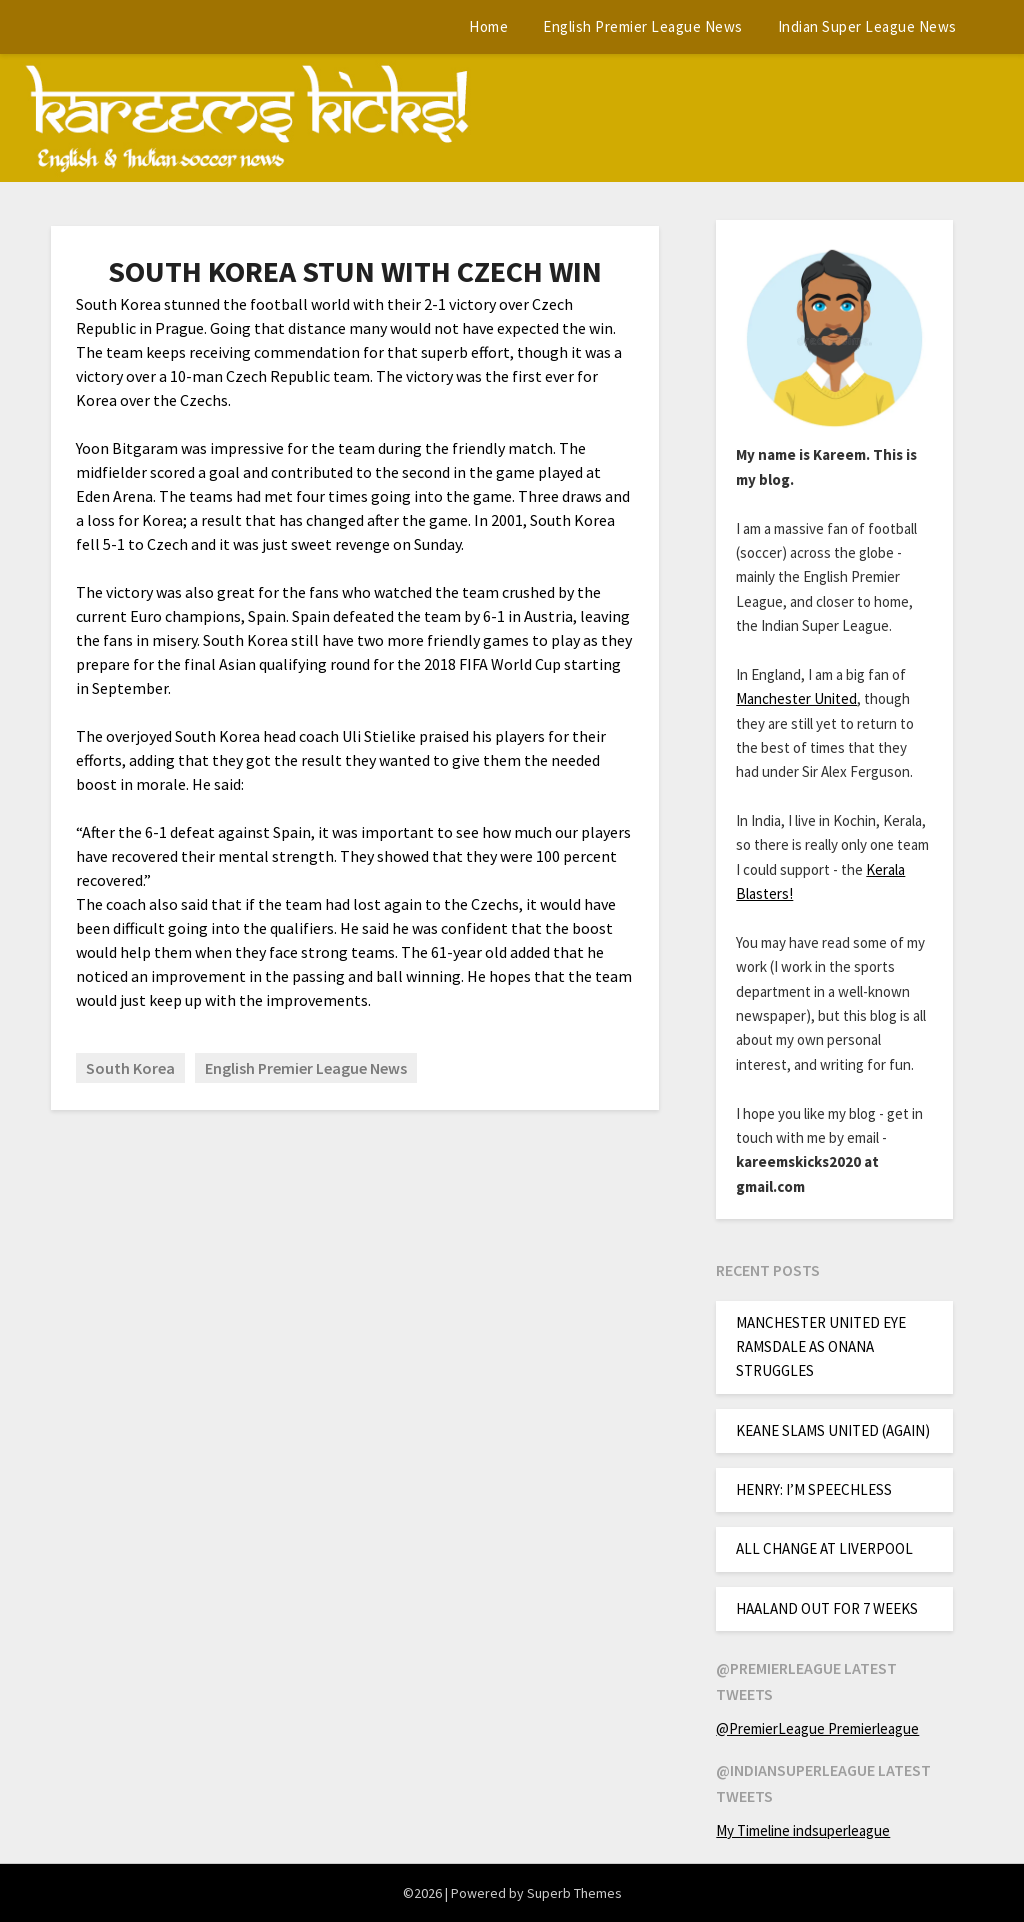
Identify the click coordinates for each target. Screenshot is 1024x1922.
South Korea (130, 1068)
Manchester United (796, 698)
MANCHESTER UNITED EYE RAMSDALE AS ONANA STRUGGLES (821, 1347)
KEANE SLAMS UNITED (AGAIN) (833, 1430)
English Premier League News (643, 26)
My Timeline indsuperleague (803, 1830)
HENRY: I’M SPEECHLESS (814, 1489)
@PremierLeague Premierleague (817, 1728)
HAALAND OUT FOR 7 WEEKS (827, 1608)
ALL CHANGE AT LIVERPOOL (824, 1548)
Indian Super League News (867, 26)
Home (488, 26)
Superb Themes (574, 1893)
